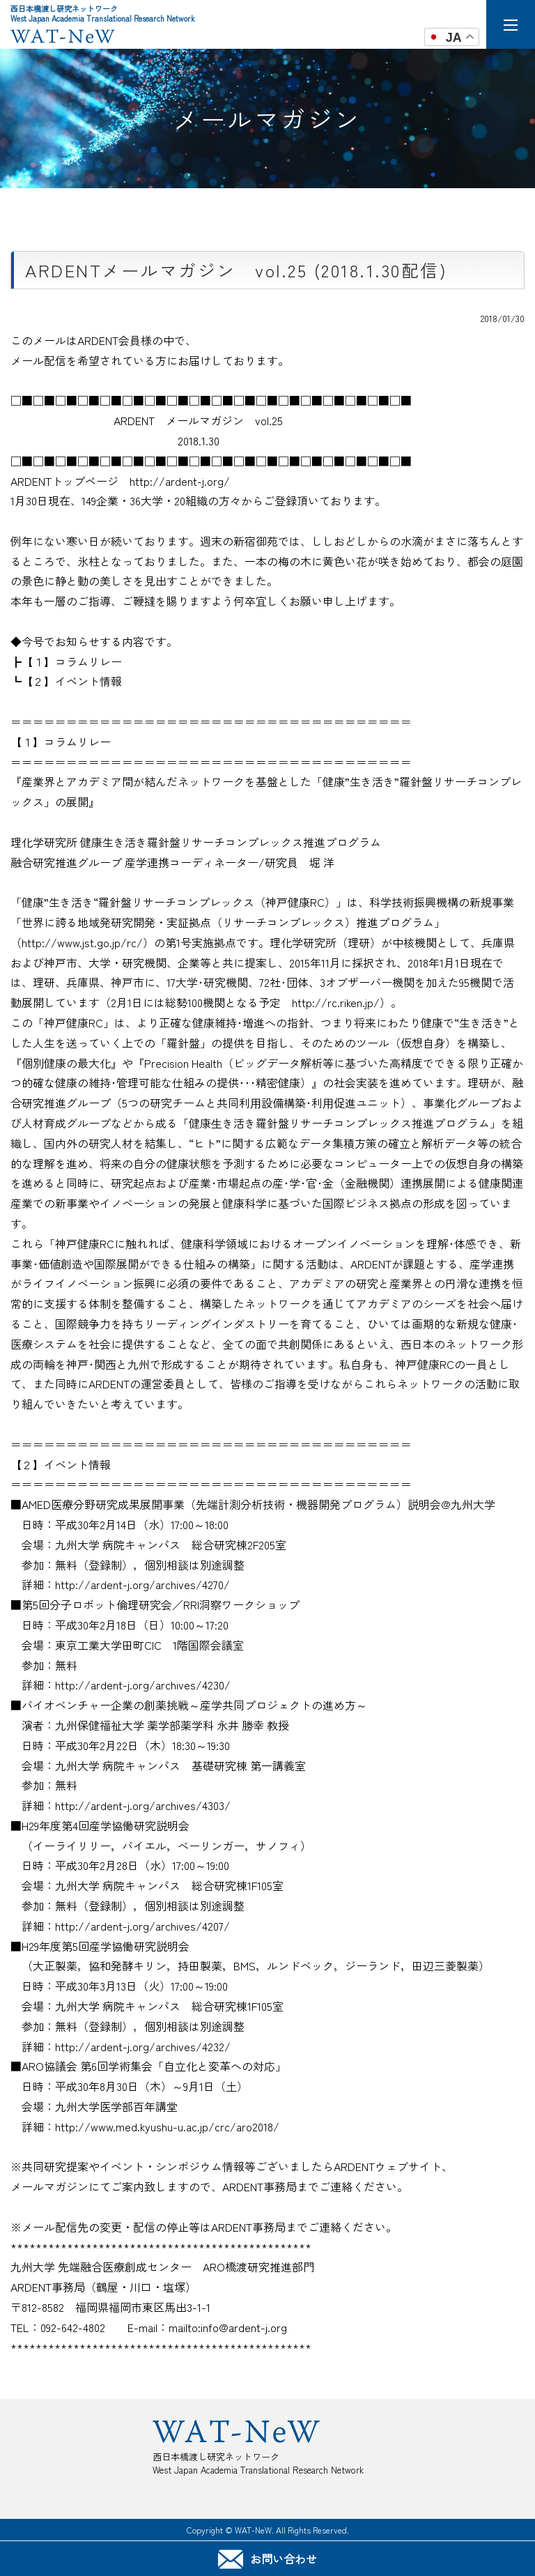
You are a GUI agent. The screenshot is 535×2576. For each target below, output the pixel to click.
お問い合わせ (267, 2559)
